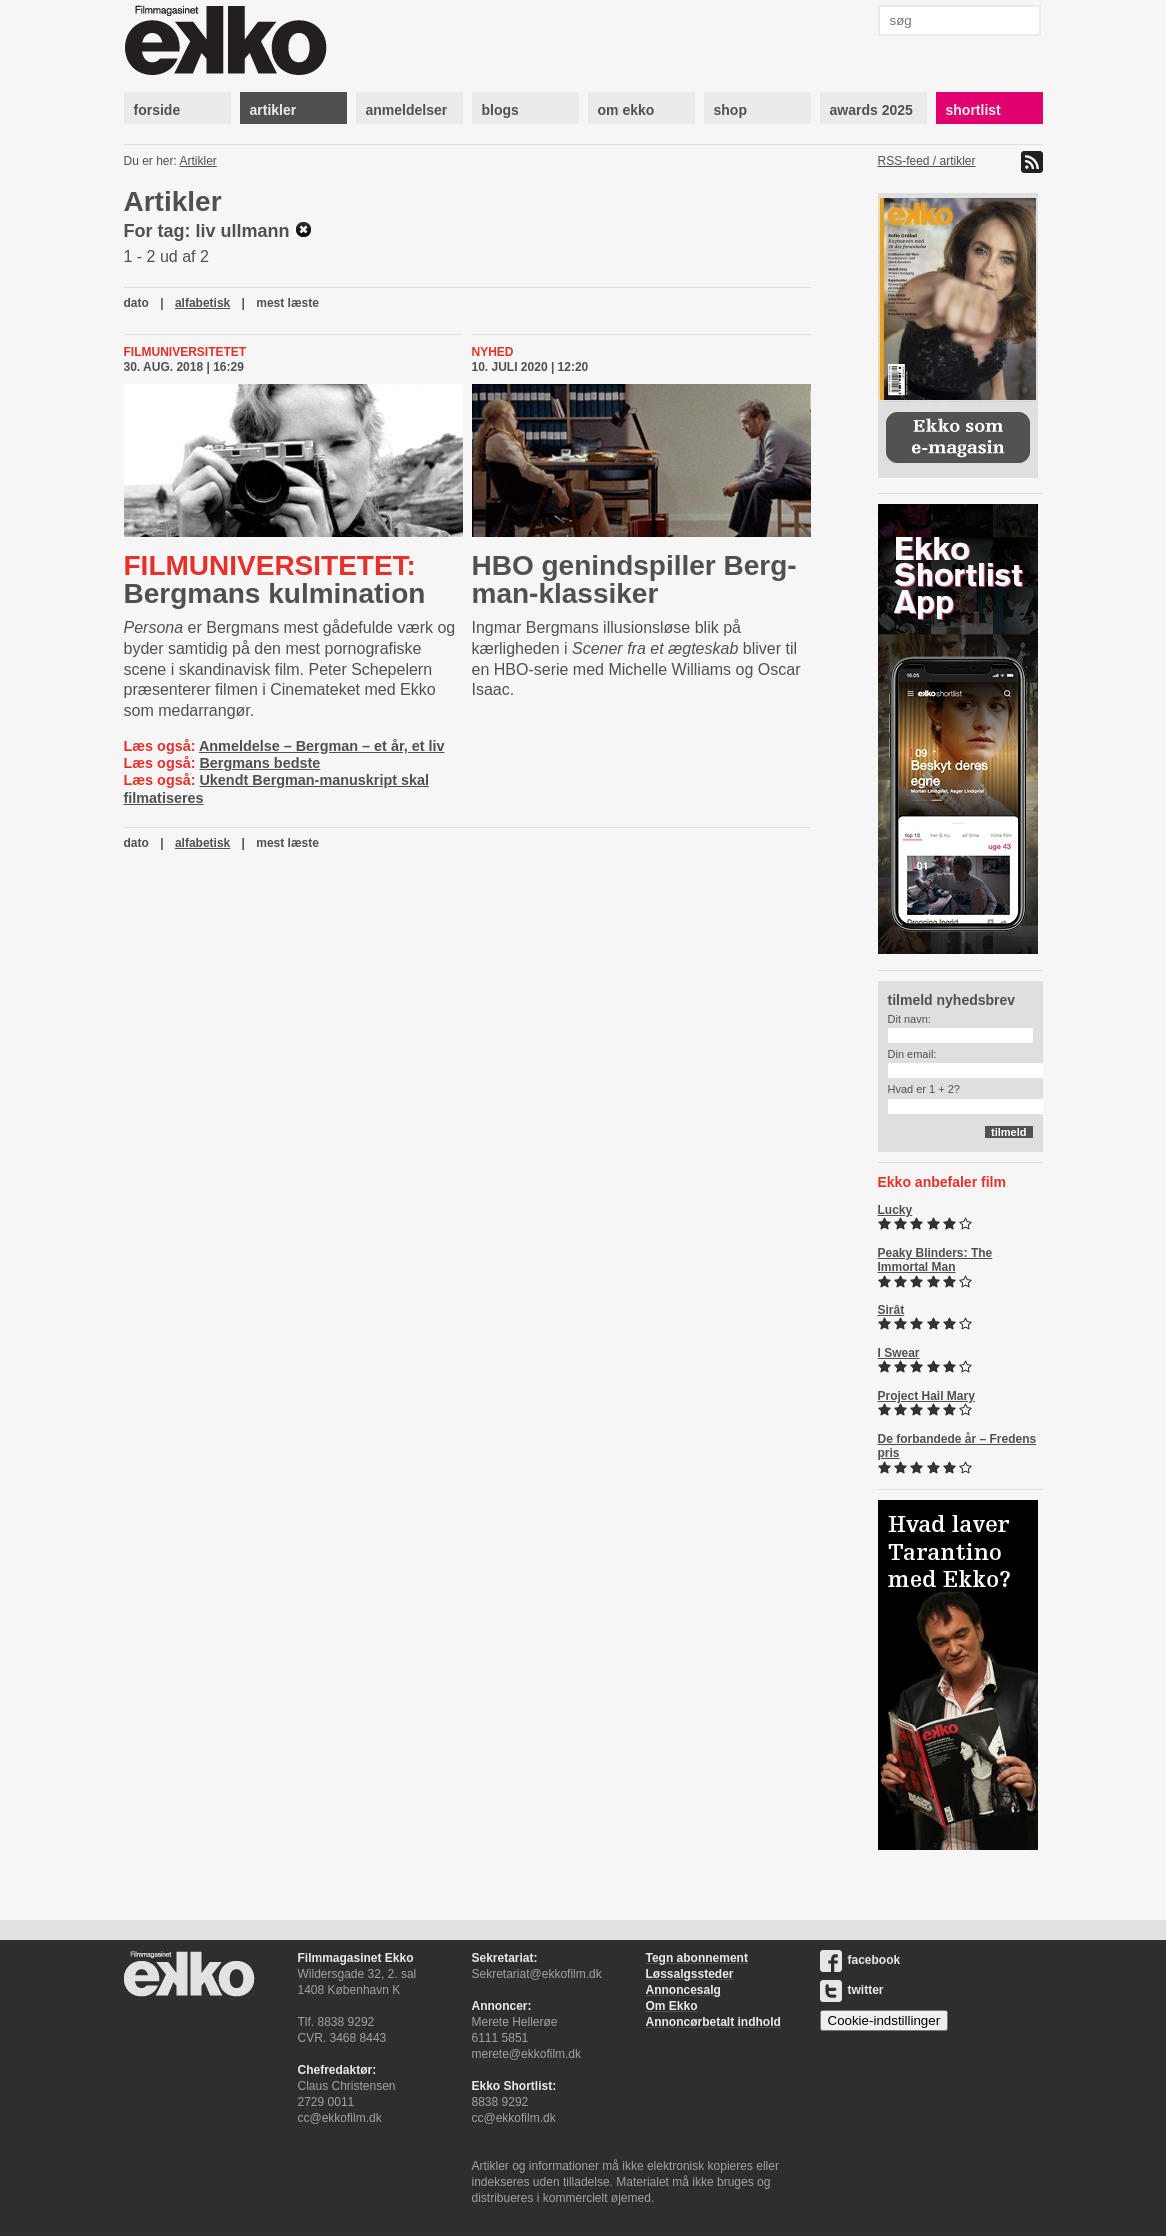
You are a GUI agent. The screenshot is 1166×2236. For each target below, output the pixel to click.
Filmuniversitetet (185, 352)
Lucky (895, 1210)
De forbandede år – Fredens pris (957, 1446)
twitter (852, 1990)
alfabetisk (202, 303)
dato (136, 303)
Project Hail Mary (926, 1396)
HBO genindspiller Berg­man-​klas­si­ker (634, 579)
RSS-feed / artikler (927, 161)
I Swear (899, 1353)
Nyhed (493, 352)
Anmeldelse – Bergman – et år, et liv (322, 746)
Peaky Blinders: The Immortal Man (935, 1260)
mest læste (287, 303)
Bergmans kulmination (275, 579)
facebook (860, 1960)
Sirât (891, 1310)
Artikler (198, 161)
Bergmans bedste (259, 763)
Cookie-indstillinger (884, 2020)
